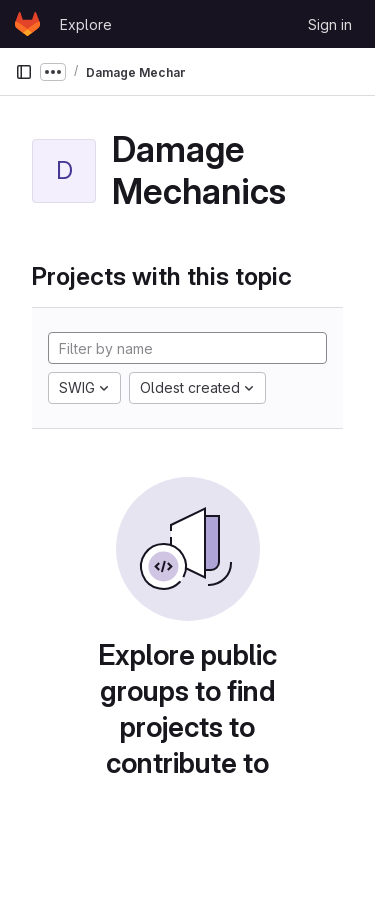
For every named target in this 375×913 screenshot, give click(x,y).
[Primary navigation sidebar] (24, 72)
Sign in (330, 24)
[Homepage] (27, 24)
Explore (86, 24)
